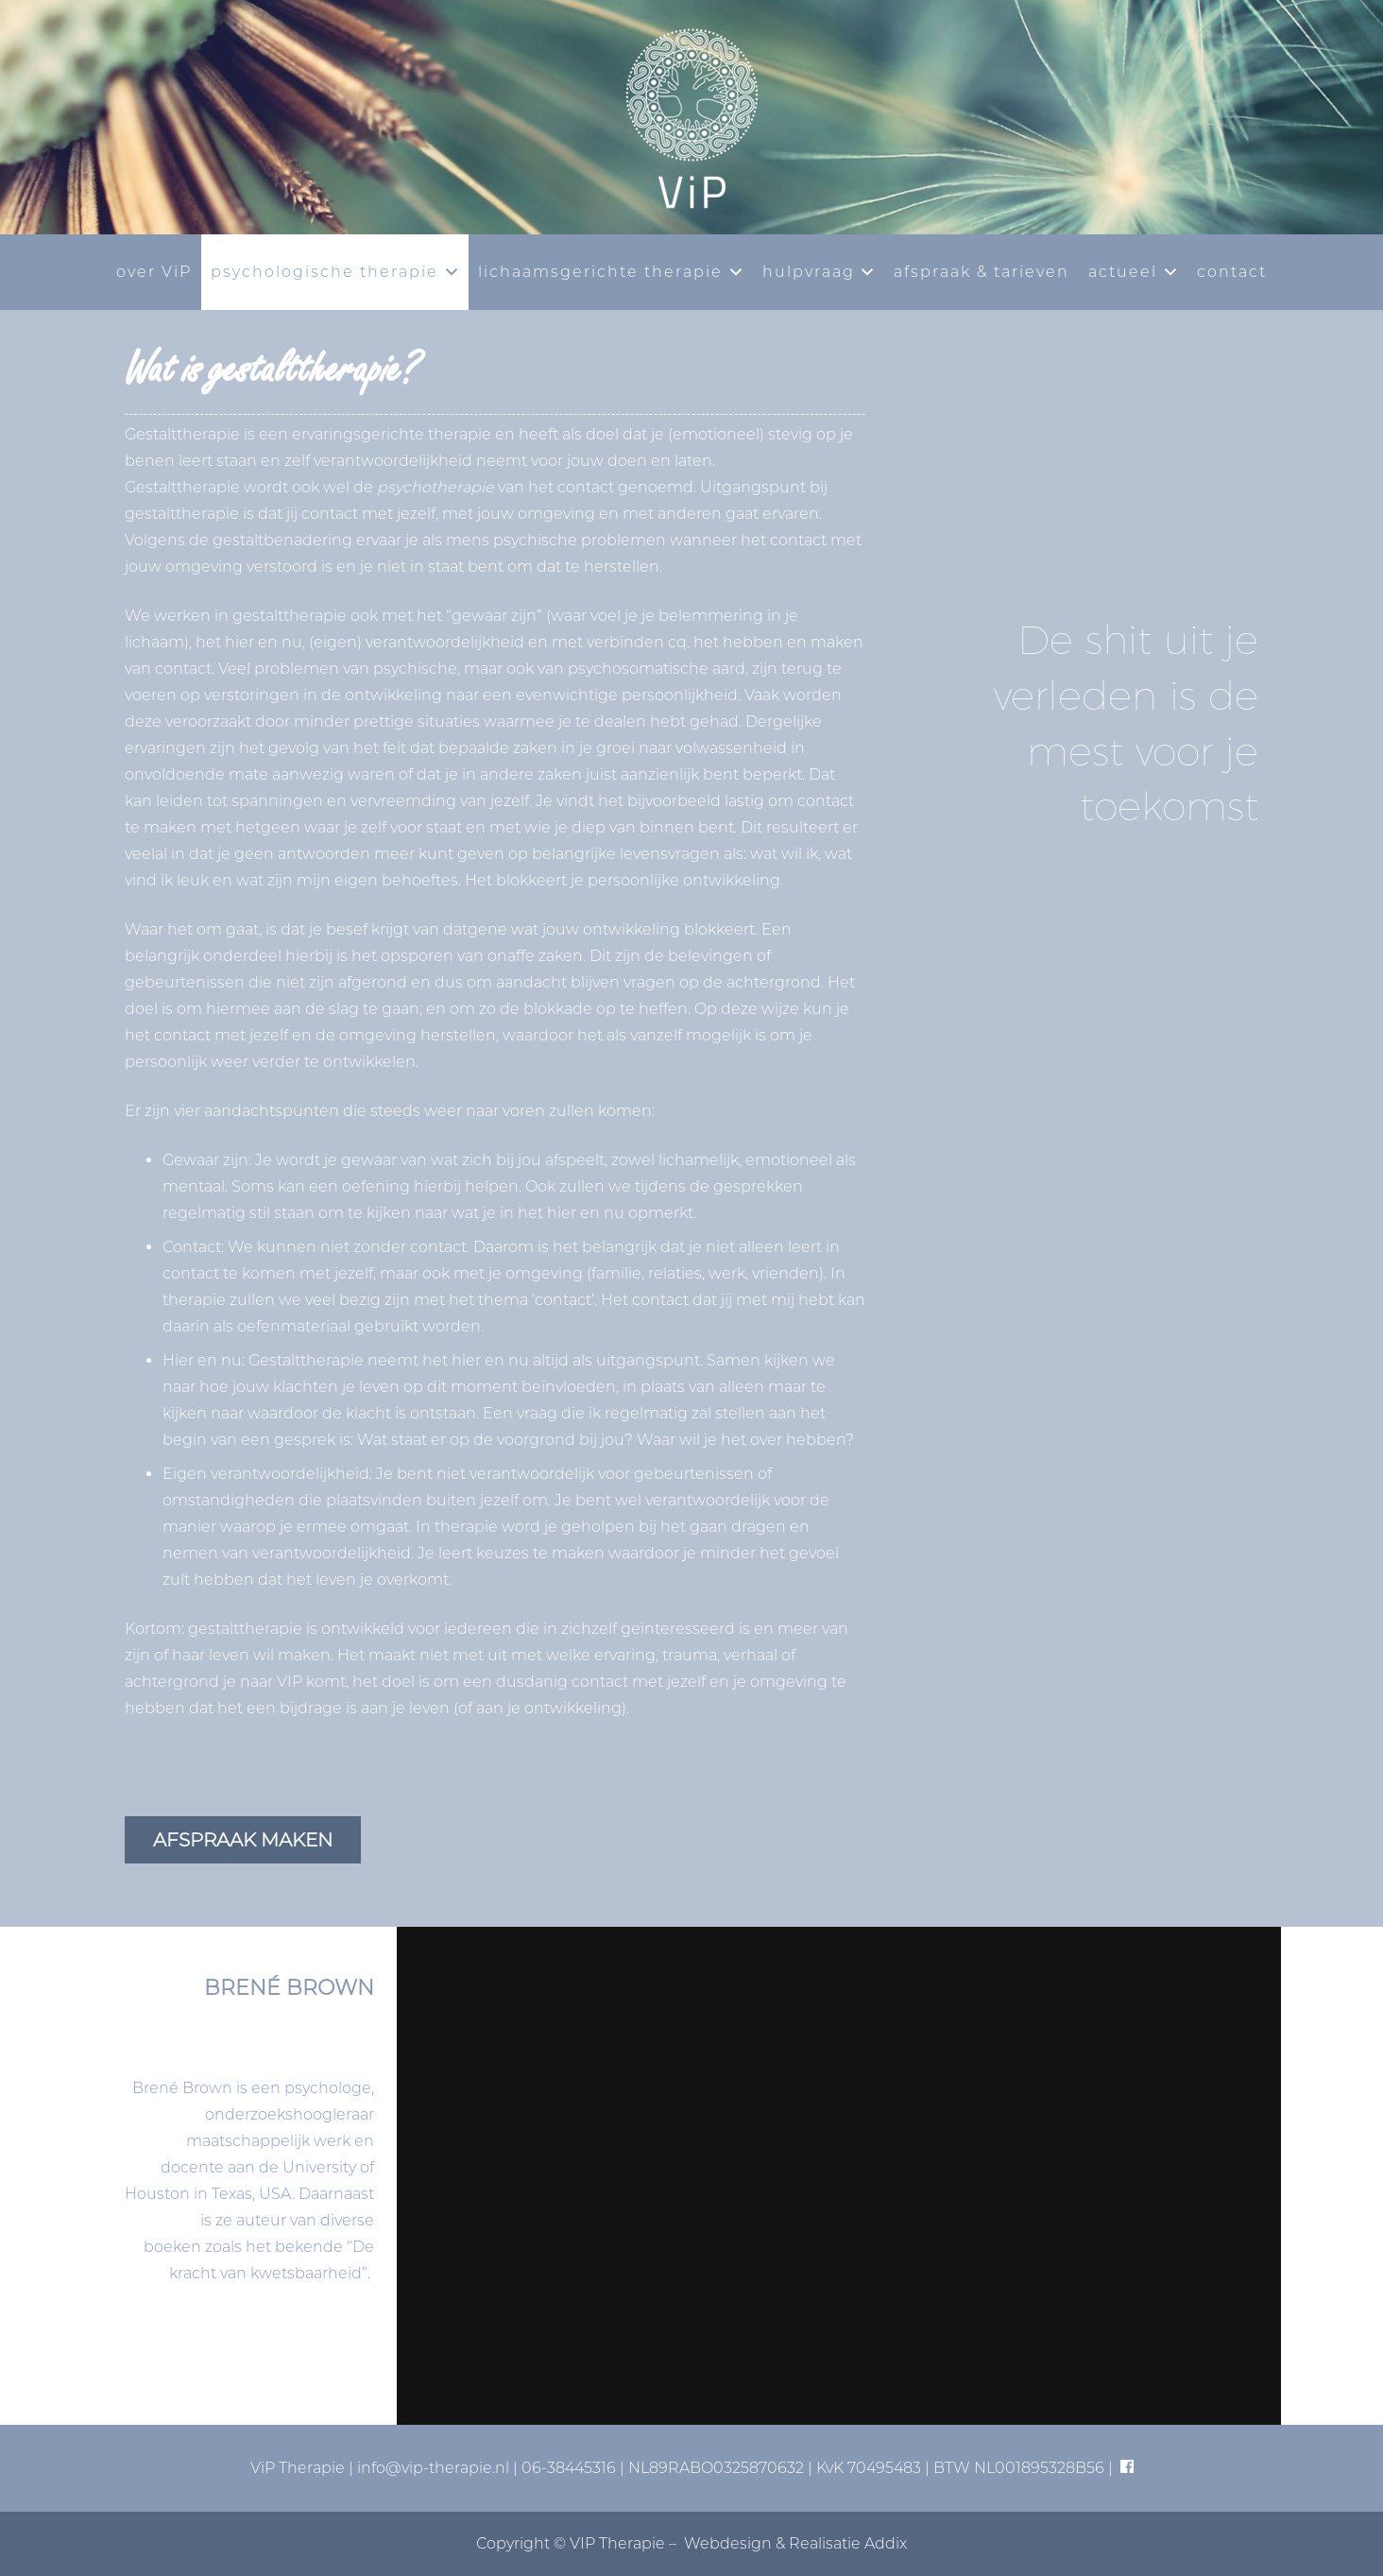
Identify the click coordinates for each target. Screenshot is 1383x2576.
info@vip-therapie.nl (433, 2468)
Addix (885, 2543)
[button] (448, 272)
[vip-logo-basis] (691, 117)
